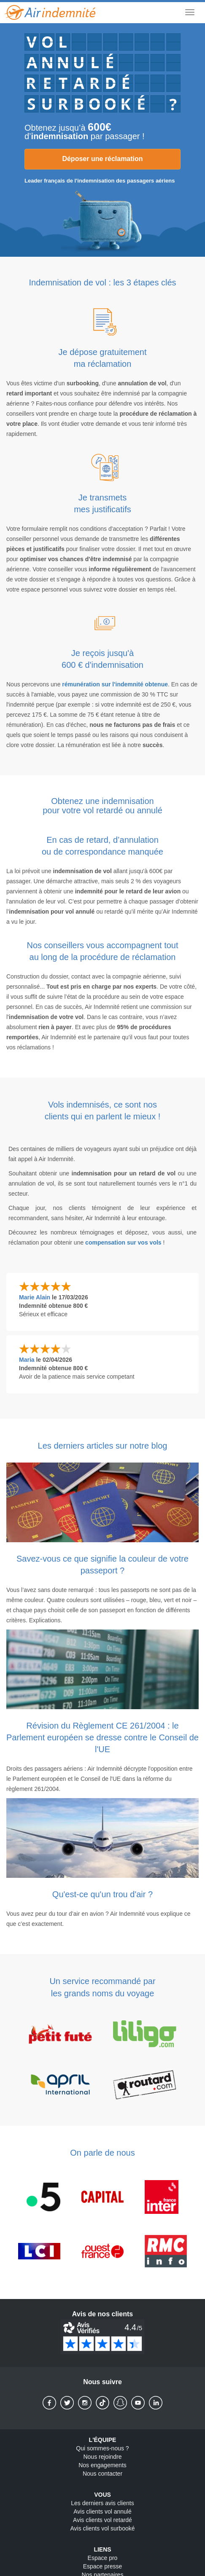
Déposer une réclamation (102, 158)
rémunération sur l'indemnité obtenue (115, 684)
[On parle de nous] (102, 2224)
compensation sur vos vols (123, 1242)
